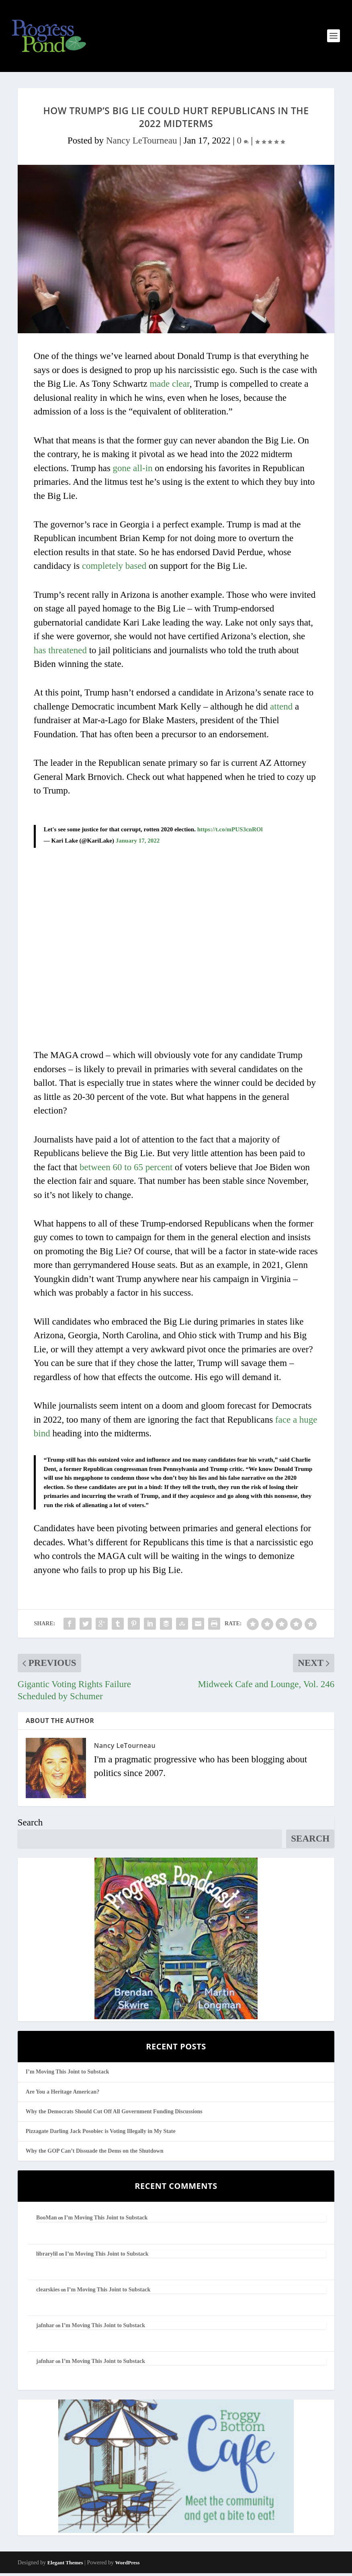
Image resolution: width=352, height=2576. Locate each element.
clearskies (47, 2292)
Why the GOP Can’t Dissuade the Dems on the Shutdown (95, 2154)
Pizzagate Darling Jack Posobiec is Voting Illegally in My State (101, 2134)
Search (30, 1825)
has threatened (60, 653)
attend (281, 709)
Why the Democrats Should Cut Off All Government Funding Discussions (114, 2114)
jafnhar (45, 2328)
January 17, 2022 (138, 843)
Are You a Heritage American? (63, 2095)
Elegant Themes (65, 2565)
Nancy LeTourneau (141, 143)
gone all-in (133, 471)
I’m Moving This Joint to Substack (67, 2075)
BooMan (46, 2221)
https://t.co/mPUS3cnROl (230, 832)
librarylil (47, 2257)
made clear (169, 386)
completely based (114, 569)
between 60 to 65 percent (126, 1170)
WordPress (127, 2565)
